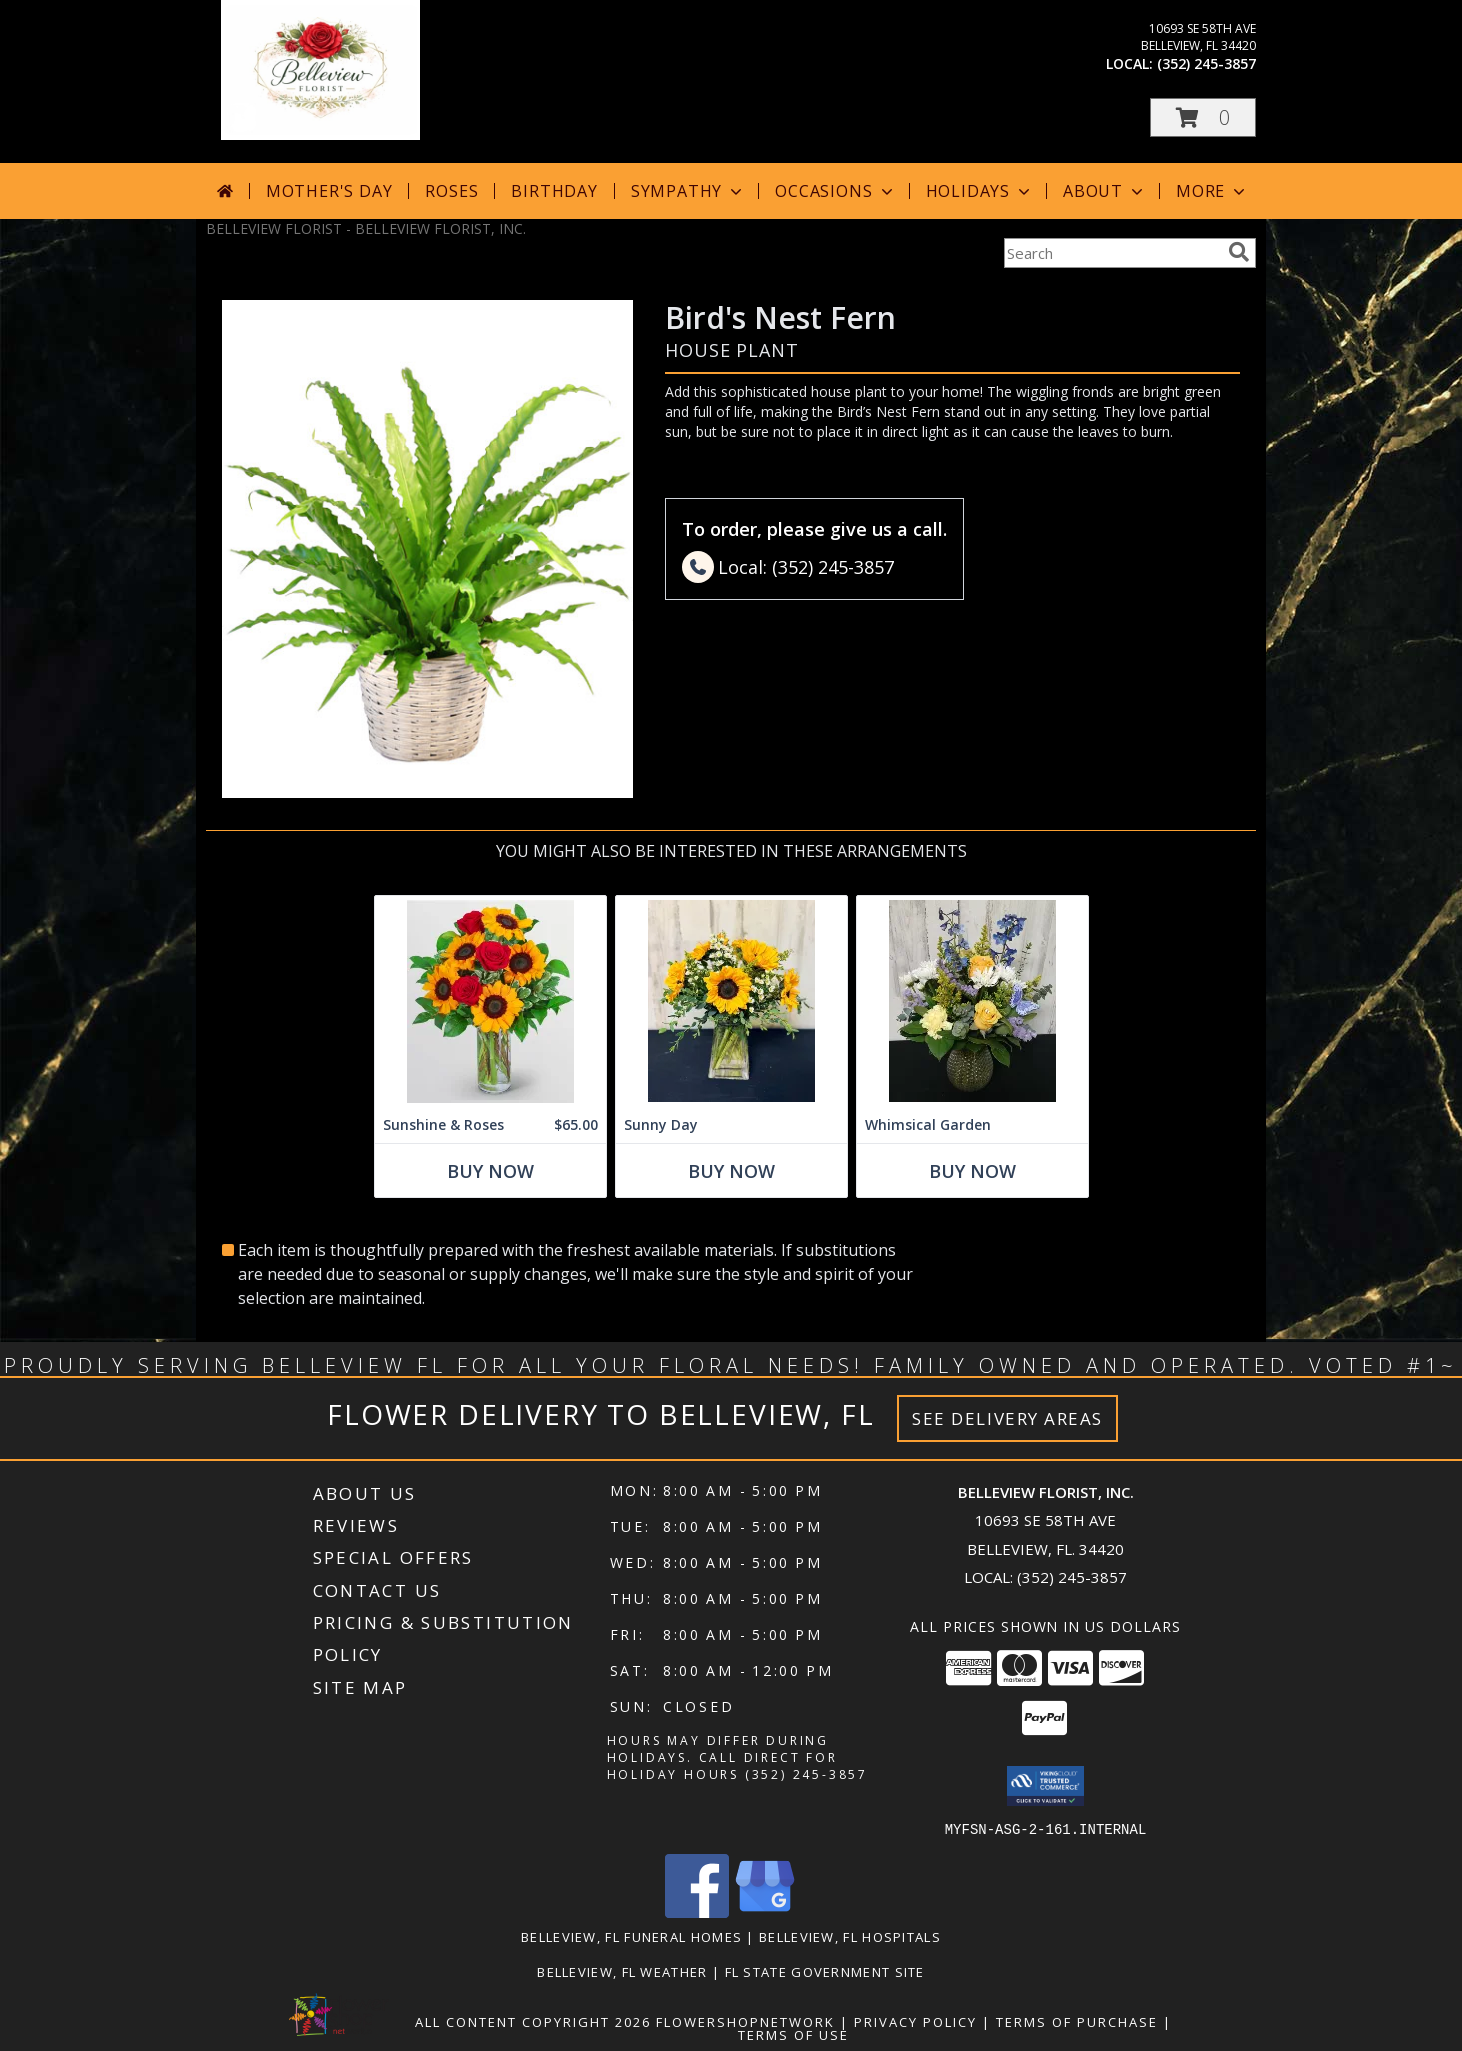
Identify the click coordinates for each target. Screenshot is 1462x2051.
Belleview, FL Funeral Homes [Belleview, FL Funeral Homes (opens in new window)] (631, 1936)
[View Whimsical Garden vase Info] (972, 1001)
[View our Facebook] (697, 1911)
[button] (1203, 117)
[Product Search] (1112, 253)
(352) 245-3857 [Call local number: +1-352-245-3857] (1206, 63)
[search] (1239, 252)
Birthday (554, 191)
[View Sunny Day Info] (731, 1001)
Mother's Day (329, 191)
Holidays (980, 191)
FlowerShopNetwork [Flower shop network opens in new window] (745, 2021)
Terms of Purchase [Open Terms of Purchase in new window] (1077, 2021)
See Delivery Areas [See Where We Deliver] (1007, 1418)
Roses (451, 191)
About (1105, 191)
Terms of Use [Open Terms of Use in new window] (793, 2034)
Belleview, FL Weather (622, 1971)
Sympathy (688, 191)
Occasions (835, 191)
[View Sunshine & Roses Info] (490, 1001)
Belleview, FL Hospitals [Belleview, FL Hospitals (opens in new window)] (850, 1936)
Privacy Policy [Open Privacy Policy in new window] (915, 2021)
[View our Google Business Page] (765, 1911)
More (1212, 191)
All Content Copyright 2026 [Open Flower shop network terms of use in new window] (533, 2021)
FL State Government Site (825, 1971)
